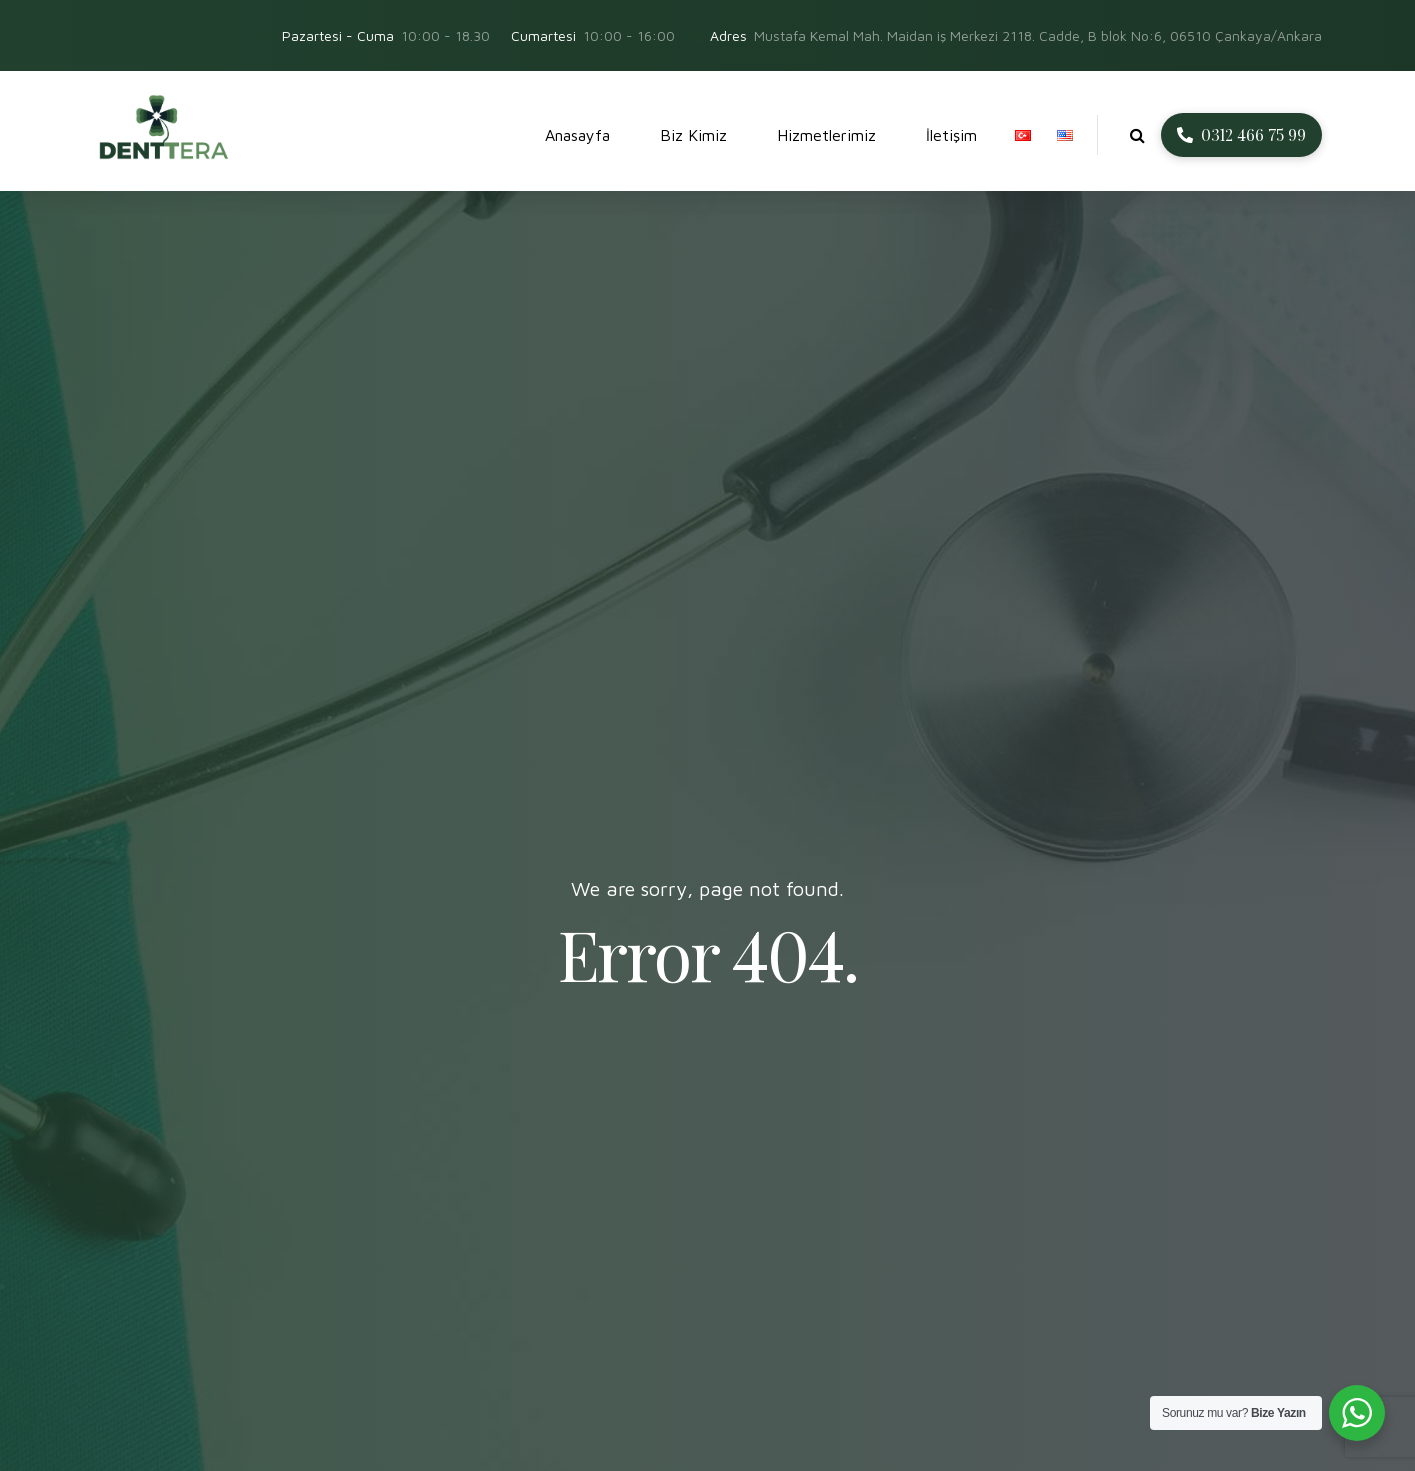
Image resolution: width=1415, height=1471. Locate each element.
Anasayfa (577, 135)
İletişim (951, 135)
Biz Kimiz (693, 135)
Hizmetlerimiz (826, 135)
